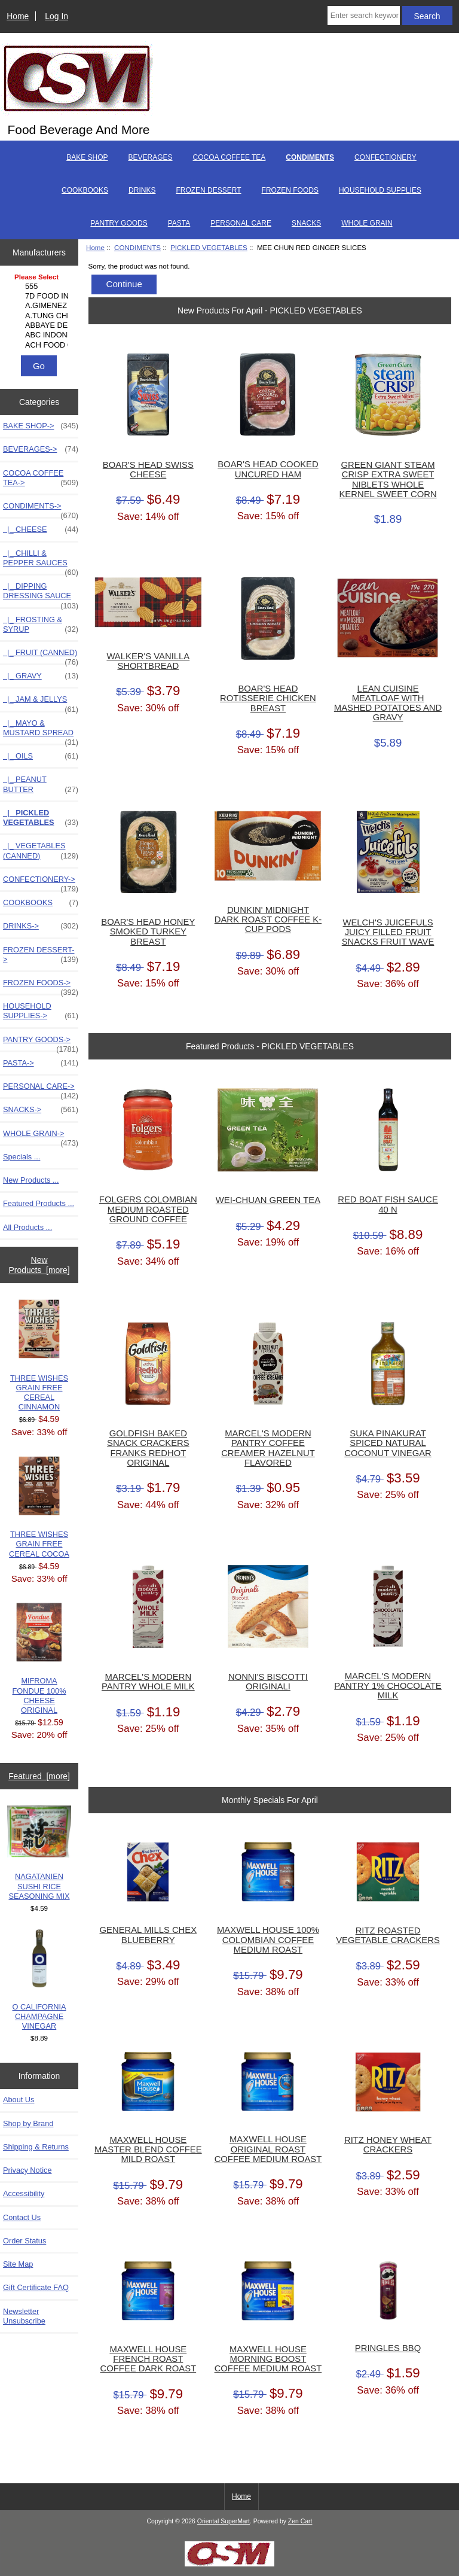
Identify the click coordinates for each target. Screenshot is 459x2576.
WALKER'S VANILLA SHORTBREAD (147, 661)
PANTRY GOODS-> (40, 1043)
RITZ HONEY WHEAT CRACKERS (388, 2144)
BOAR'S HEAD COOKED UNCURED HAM (268, 469)
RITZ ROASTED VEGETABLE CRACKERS (388, 1935)
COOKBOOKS (85, 190)
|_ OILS (40, 756)
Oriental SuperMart (223, 2521)
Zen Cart (300, 2521)
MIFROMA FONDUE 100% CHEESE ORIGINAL (39, 1659)
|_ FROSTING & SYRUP (40, 624)
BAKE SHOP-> (40, 426)
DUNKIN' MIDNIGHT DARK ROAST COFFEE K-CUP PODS (268, 919)
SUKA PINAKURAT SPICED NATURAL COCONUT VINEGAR (388, 1443)
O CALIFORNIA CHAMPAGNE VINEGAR (39, 1979)
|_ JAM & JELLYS (40, 702)
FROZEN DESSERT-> (40, 954)
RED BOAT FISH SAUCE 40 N (388, 1204)
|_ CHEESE (40, 529)
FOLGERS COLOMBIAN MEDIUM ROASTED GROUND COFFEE (148, 1209)
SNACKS (306, 223)
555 (40, 286)
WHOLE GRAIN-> (40, 1136)
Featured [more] (39, 1776)
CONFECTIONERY (385, 157)
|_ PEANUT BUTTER (40, 784)
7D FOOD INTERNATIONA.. (40, 296)
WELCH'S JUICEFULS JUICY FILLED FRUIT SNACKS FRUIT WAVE (388, 932)
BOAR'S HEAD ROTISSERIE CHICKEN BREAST (268, 698)
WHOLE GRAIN (366, 223)
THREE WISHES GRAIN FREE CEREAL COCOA (39, 1507)
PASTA (179, 223)
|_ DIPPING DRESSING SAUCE (40, 594)
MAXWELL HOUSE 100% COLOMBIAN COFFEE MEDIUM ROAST (268, 1939)
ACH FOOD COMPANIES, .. (40, 345)
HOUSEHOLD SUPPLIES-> (40, 1011)
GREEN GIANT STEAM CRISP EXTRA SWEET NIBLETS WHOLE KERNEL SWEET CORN (387, 479)
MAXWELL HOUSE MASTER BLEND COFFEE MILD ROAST (148, 2149)
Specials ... (21, 1156)
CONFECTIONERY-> (40, 882)
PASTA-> (40, 1063)
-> (40, 509)
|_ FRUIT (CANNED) (40, 655)
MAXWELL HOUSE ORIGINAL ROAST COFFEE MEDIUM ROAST (268, 2149)
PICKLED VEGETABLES (208, 247)
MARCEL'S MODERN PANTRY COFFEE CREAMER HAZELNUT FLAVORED (268, 1448)
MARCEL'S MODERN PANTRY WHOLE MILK (148, 1681)
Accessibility (23, 2193)
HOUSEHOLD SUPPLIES (380, 190)
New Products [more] (39, 1264)
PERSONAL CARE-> (40, 1089)
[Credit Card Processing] (229, 2564)
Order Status (24, 2240)
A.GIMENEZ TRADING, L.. (40, 305)
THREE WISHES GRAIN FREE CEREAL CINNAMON (39, 1355)
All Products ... (27, 1227)
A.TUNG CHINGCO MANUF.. (40, 316)
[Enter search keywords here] (364, 15)
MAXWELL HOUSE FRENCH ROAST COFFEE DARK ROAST (148, 2358)
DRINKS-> (40, 926)
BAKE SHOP (87, 157)
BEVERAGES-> (40, 449)
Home (18, 16)
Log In (56, 16)
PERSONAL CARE (240, 223)
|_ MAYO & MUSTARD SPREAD (40, 731)
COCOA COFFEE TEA (229, 157)
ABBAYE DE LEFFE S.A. (40, 325)
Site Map (18, 2264)
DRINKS (141, 190)
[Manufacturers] (39, 312)
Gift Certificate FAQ (36, 2287)
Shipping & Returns (36, 2146)
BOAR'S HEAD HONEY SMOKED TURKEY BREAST (148, 931)
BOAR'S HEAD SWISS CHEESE (148, 469)
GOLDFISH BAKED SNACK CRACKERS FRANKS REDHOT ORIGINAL (148, 1448)
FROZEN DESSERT (208, 190)
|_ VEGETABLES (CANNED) (40, 850)
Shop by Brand (28, 2123)
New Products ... (31, 1180)
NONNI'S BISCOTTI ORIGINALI (268, 1681)
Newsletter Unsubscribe (24, 2316)
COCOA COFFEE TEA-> (40, 478)
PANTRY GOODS (118, 223)
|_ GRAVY (40, 676)
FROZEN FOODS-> (40, 986)
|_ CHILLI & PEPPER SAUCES (40, 561)
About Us (18, 2099)
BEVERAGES (150, 157)
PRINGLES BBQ (388, 2348)
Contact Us (22, 2217)
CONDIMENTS (137, 247)
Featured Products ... (38, 1203)
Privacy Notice (27, 2170)
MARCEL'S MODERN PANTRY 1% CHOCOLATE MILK (387, 1685)
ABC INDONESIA (40, 335)
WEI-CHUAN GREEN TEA (268, 1200)
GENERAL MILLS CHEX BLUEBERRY (148, 1934)
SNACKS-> (40, 1110)
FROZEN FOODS (290, 190)
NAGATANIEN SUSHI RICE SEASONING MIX (39, 1853)
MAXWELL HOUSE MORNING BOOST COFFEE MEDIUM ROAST (268, 2358)
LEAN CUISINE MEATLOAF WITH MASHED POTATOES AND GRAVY (388, 703)
